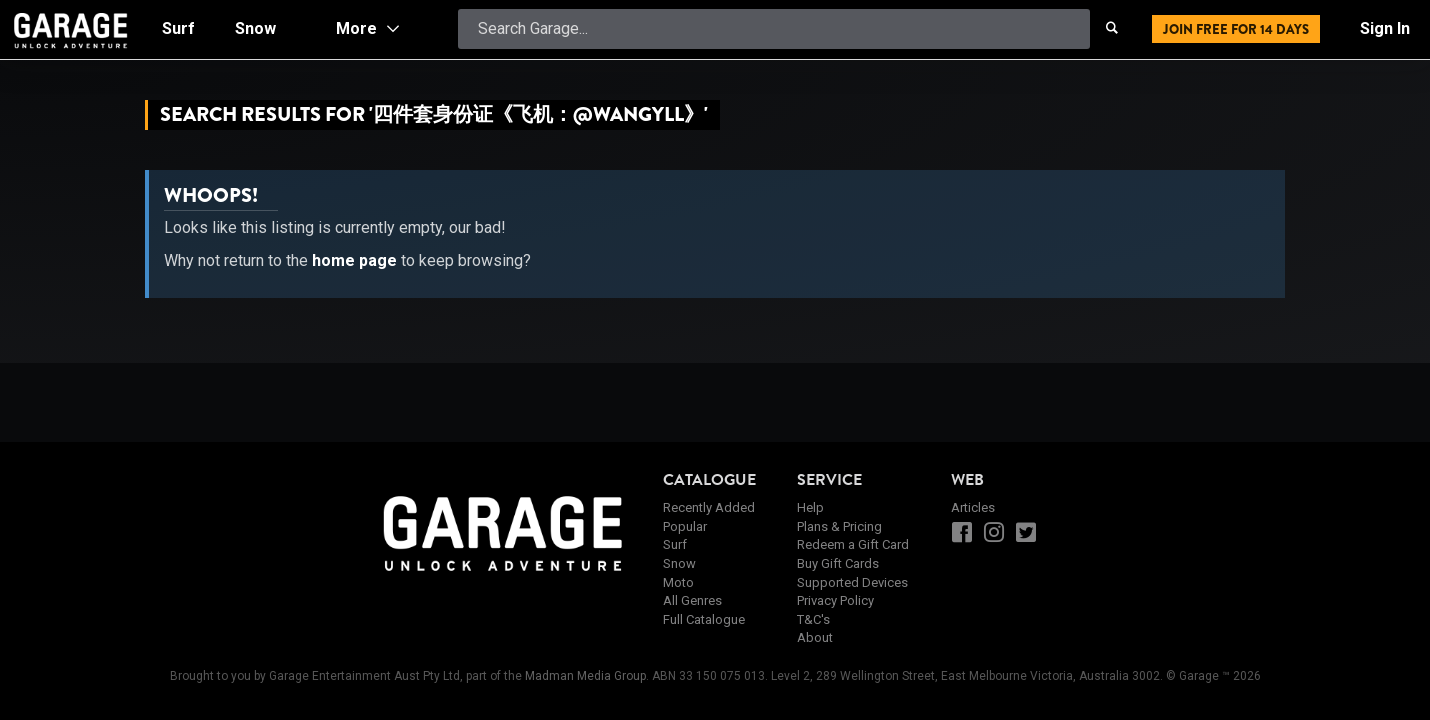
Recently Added (709, 507)
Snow (679, 563)
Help (810, 507)
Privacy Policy (835, 600)
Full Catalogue (704, 619)
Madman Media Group (585, 676)
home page (354, 260)
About (815, 637)
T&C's (813, 619)
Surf (675, 544)
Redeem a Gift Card (853, 544)
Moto (678, 582)
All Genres (692, 600)
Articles (973, 507)
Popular (685, 526)
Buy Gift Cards (838, 563)
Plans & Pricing (839, 526)
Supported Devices (852, 582)
